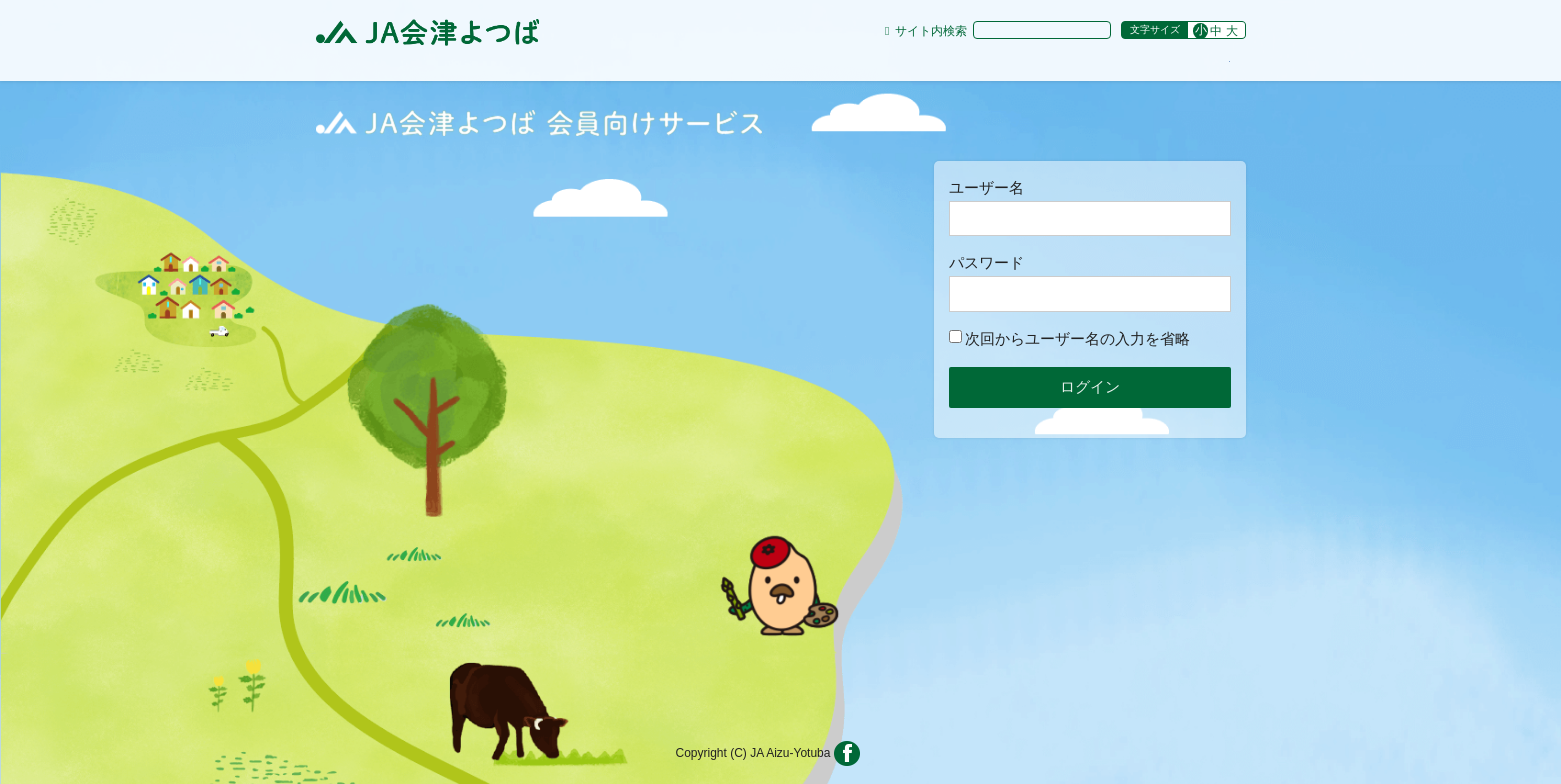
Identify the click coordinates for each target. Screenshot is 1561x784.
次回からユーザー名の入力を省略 (1069, 338)
